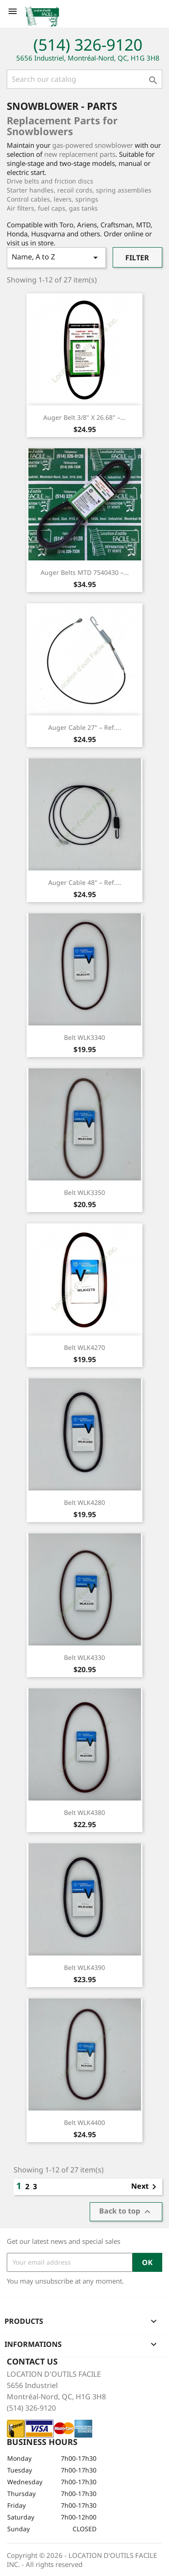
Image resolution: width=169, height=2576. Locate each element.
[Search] (84, 79)
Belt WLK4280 (84, 1502)
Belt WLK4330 (84, 1657)
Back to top (126, 2211)
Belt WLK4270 (84, 1347)
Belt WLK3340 (84, 1037)
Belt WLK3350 (84, 1192)
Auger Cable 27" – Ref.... (84, 727)
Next (145, 2186)
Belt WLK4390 (84, 1967)
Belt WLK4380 (84, 1812)
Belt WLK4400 (84, 2122)
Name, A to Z (56, 257)
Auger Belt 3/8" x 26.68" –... (84, 417)
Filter (137, 258)
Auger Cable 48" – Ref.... (84, 882)
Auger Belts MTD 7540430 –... (85, 572)
